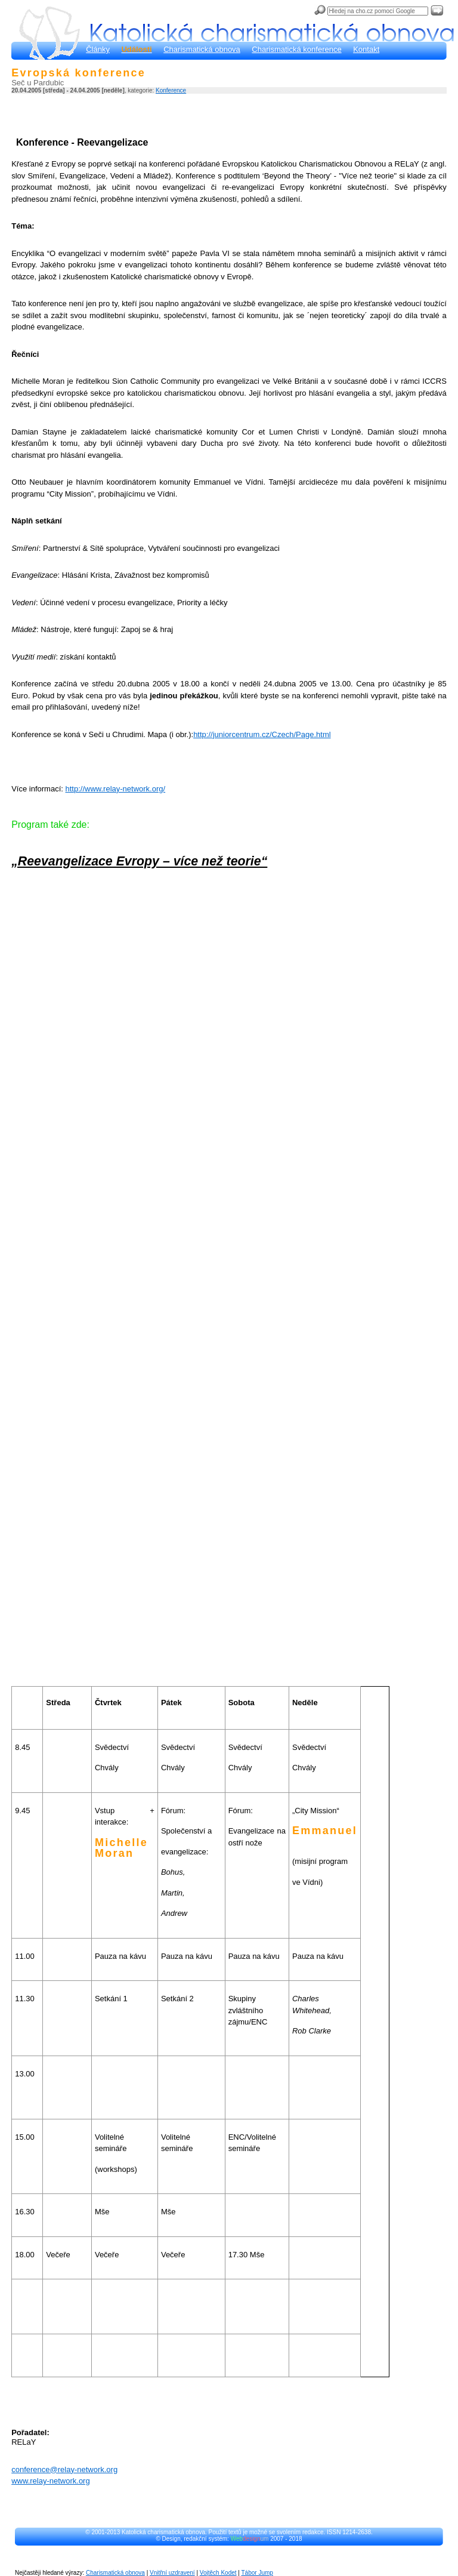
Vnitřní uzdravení (172, 2572)
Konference (171, 90)
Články (98, 49)
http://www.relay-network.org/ (116, 788)
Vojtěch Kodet (218, 2572)
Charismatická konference (296, 49)
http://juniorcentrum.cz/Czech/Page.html (262, 734)
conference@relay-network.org (64, 2469)
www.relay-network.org (50, 2480)
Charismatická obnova (201, 49)
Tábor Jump (257, 2572)
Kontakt (366, 49)
